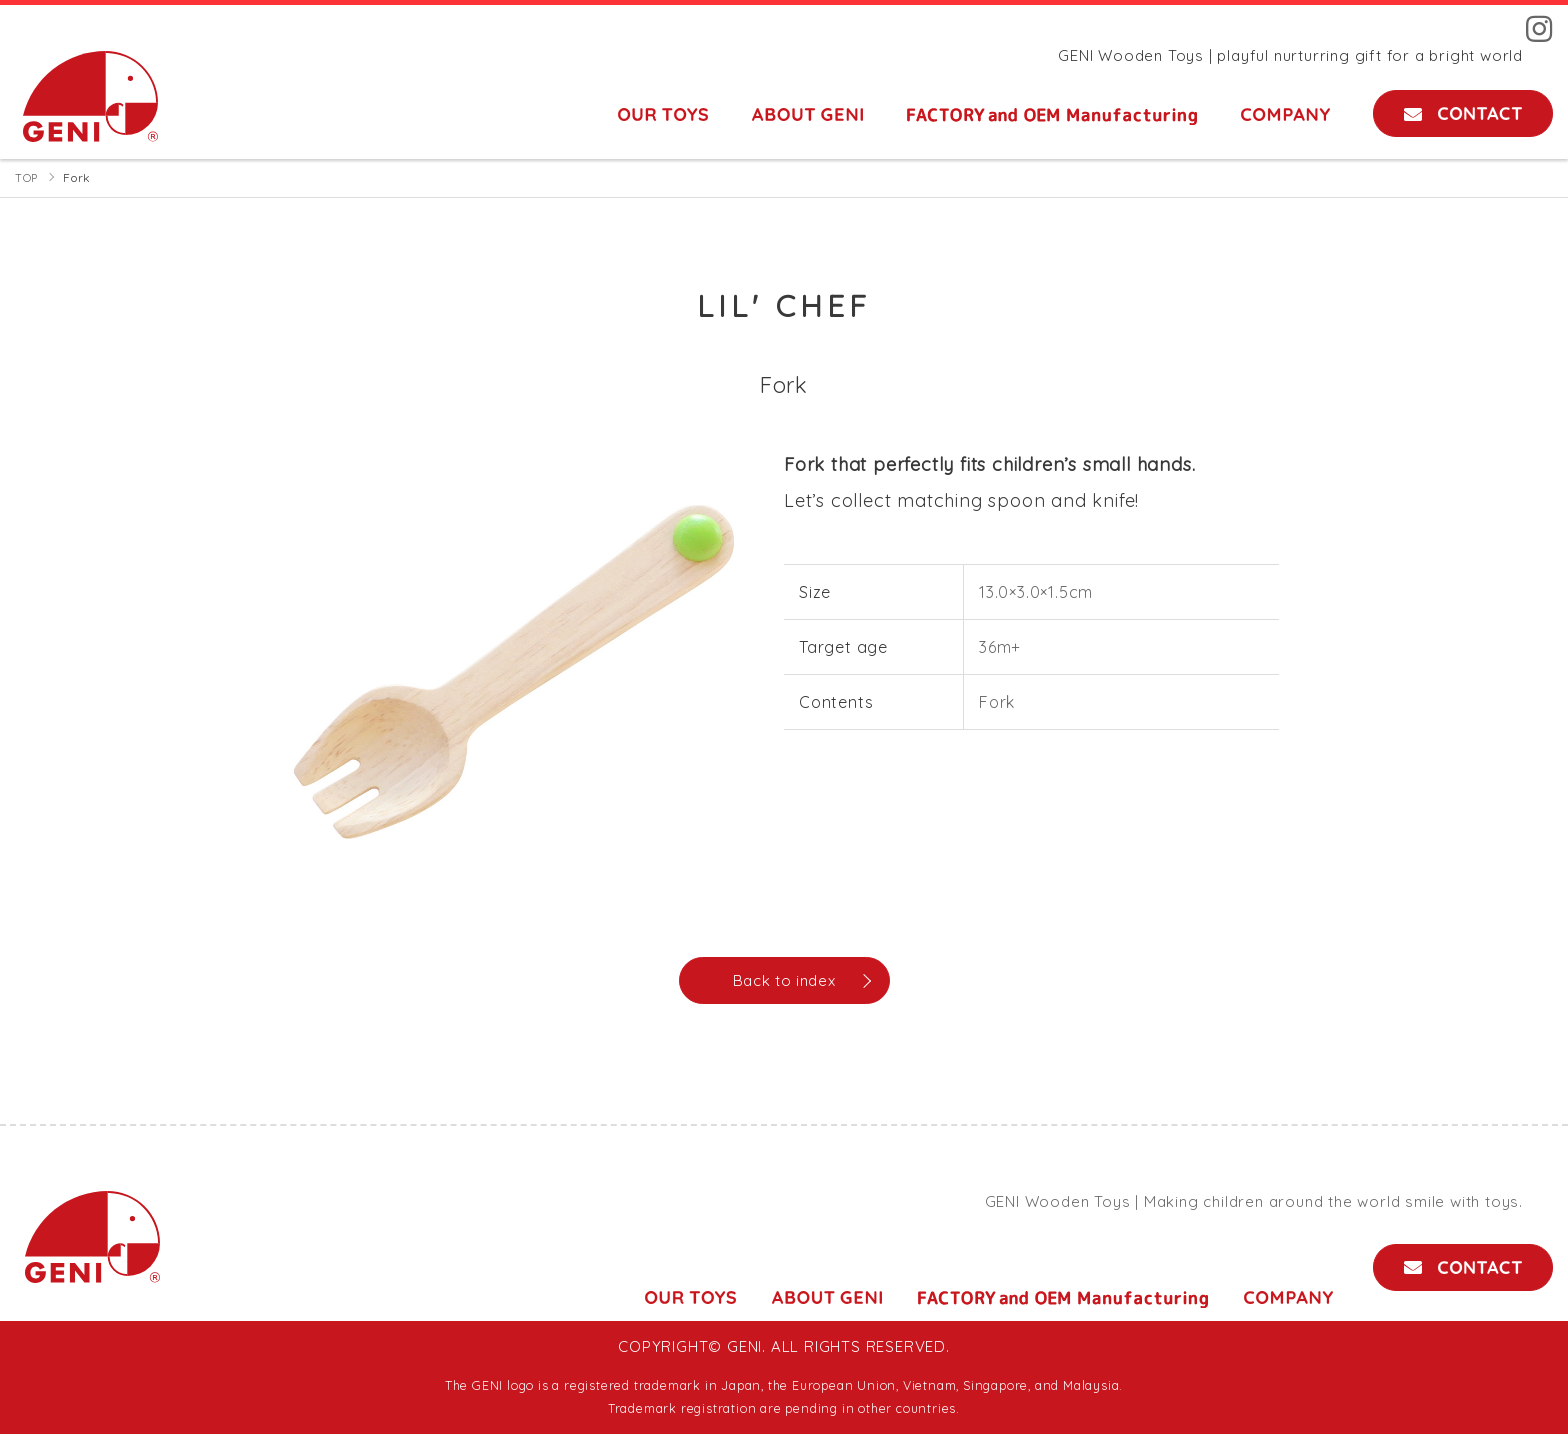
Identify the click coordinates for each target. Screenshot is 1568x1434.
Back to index (784, 980)
